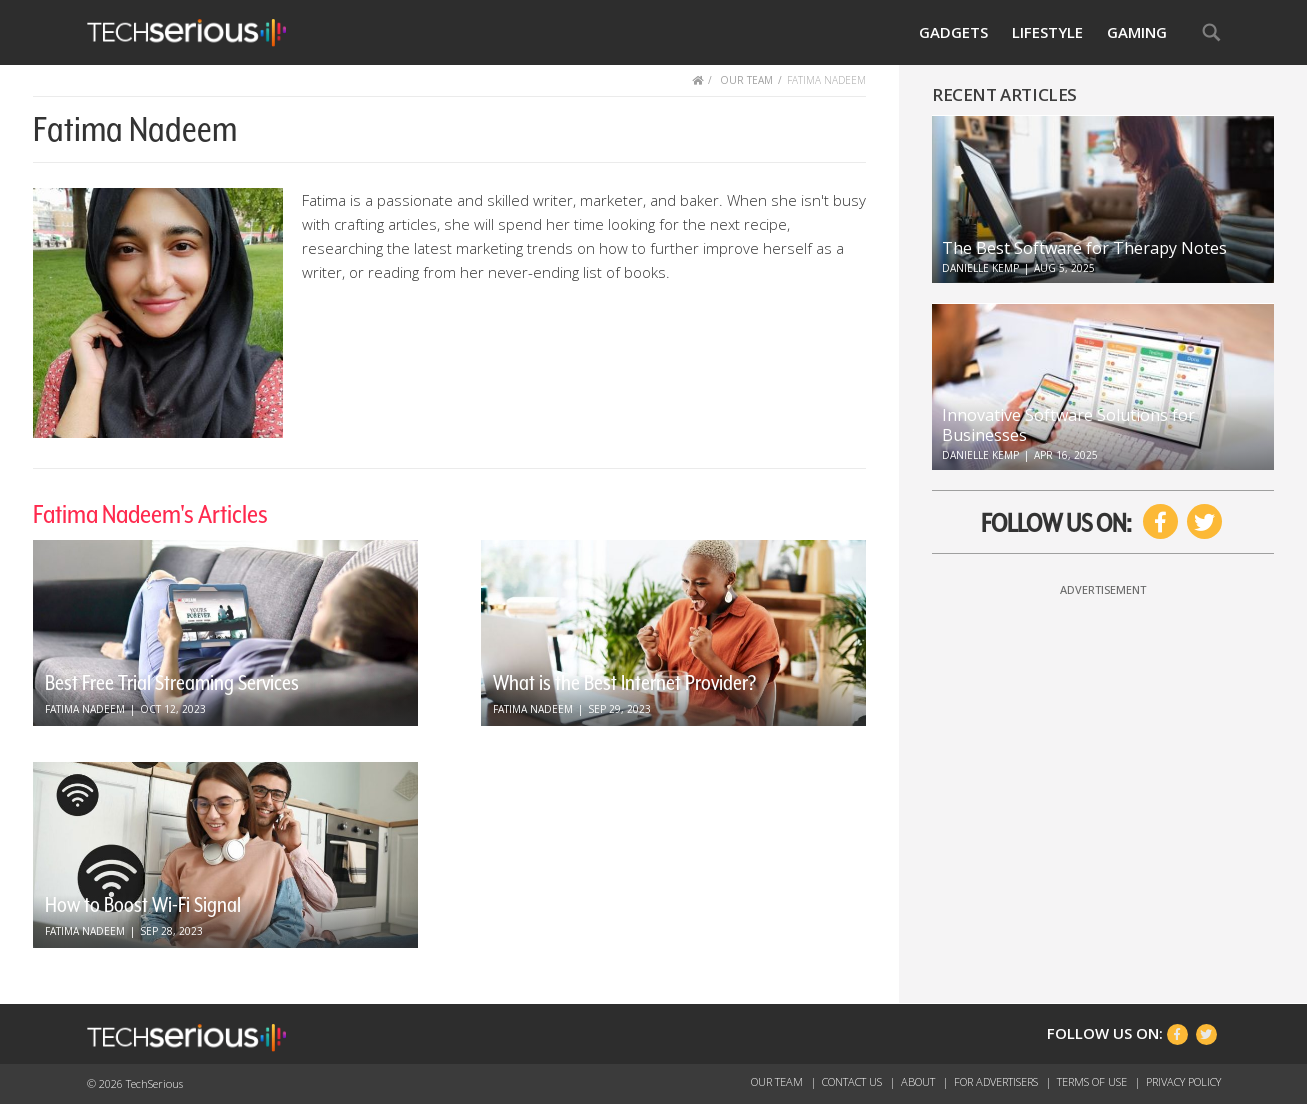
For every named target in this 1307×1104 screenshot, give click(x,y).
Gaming (1137, 32)
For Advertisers (997, 1081)
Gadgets (953, 32)
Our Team (778, 1081)
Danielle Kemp (980, 268)
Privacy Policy (1183, 1081)
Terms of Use (1093, 1081)
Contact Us (853, 1081)
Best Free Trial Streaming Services (172, 683)
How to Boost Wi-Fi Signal (143, 905)
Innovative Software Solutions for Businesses (1068, 425)
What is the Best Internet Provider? (624, 683)
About (919, 1081)
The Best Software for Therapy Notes (1084, 248)
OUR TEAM (746, 80)
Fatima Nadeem (85, 709)
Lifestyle (1047, 32)
